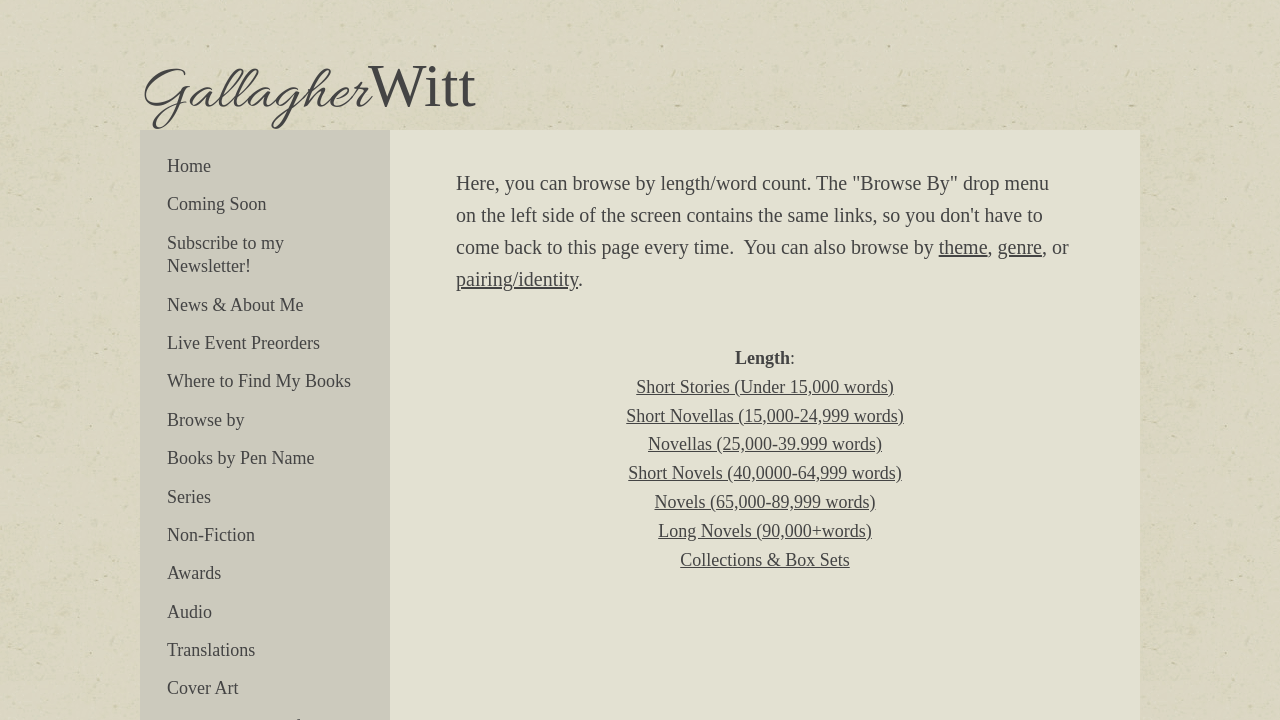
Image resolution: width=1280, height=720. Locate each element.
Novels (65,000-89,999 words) (765, 502)
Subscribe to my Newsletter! (225, 254)
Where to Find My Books (259, 381)
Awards (194, 573)
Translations (211, 650)
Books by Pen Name (241, 458)
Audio (189, 612)
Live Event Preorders (243, 343)
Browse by (206, 420)
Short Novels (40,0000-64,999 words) (764, 473)
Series (189, 497)
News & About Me (235, 305)
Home (189, 166)
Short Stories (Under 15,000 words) (764, 387)
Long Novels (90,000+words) (765, 531)
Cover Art (203, 688)
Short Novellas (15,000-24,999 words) (764, 416)
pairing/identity (517, 279)
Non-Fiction (211, 535)
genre (1020, 247)
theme (963, 247)
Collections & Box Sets (765, 560)
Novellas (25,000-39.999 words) (765, 444)
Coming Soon (217, 204)
